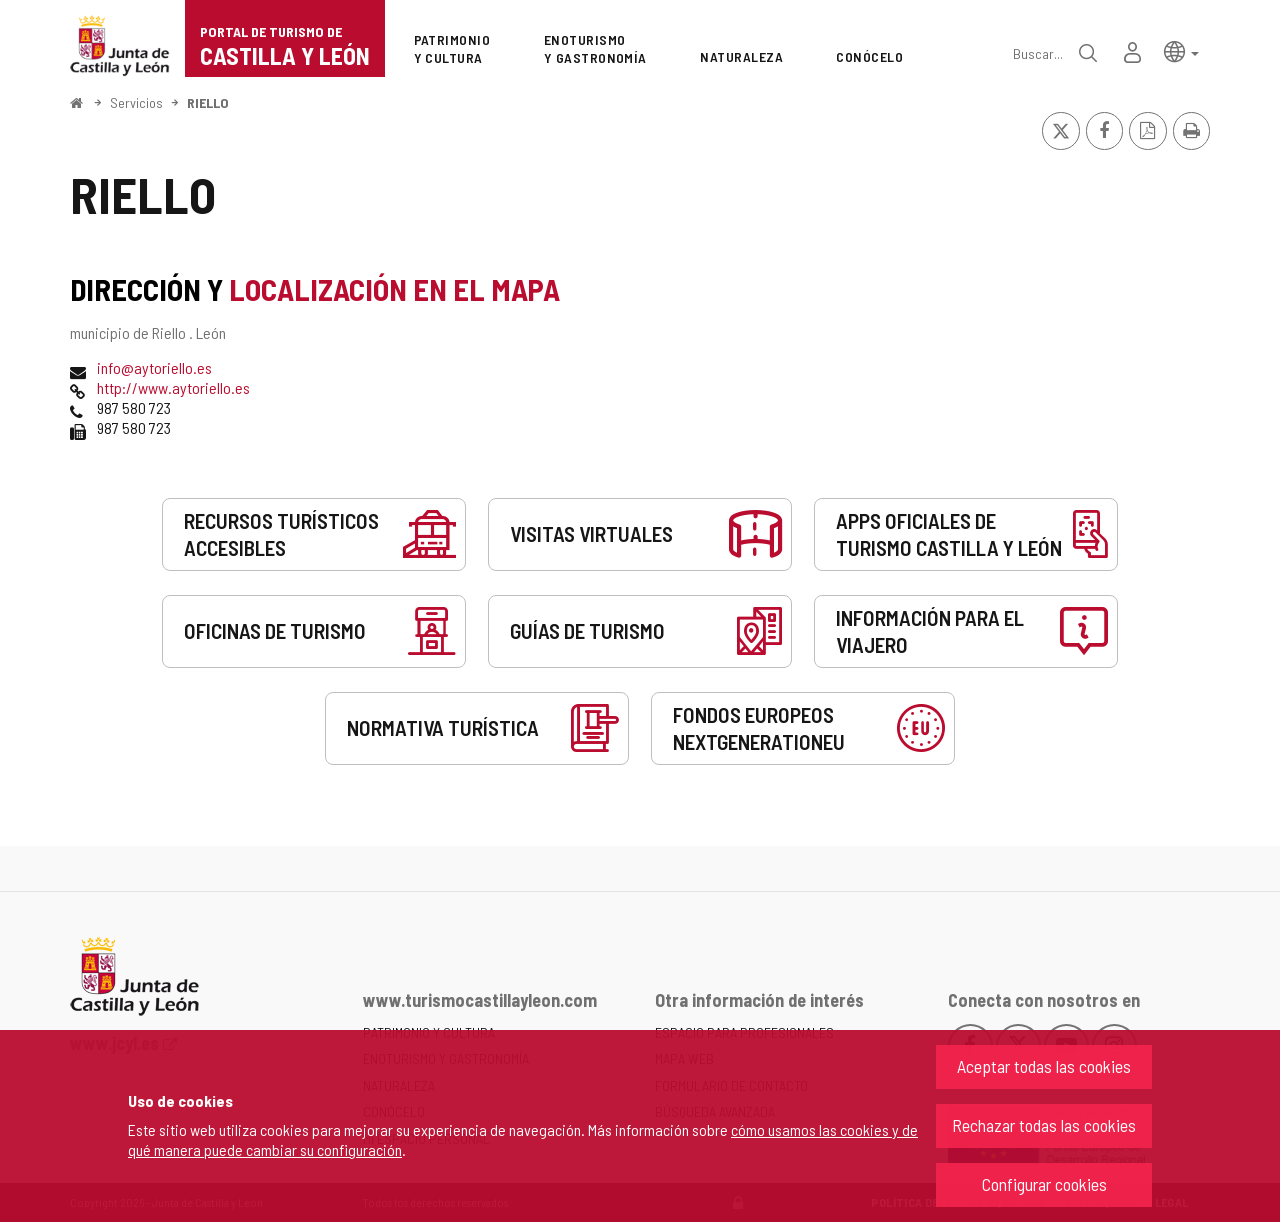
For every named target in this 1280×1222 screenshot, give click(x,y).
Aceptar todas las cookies (1044, 1066)
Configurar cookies (1044, 1184)
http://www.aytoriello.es (173, 387)
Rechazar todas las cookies (1044, 1125)
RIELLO (208, 102)
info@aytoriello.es (154, 367)
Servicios (136, 102)
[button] (1181, 50)
